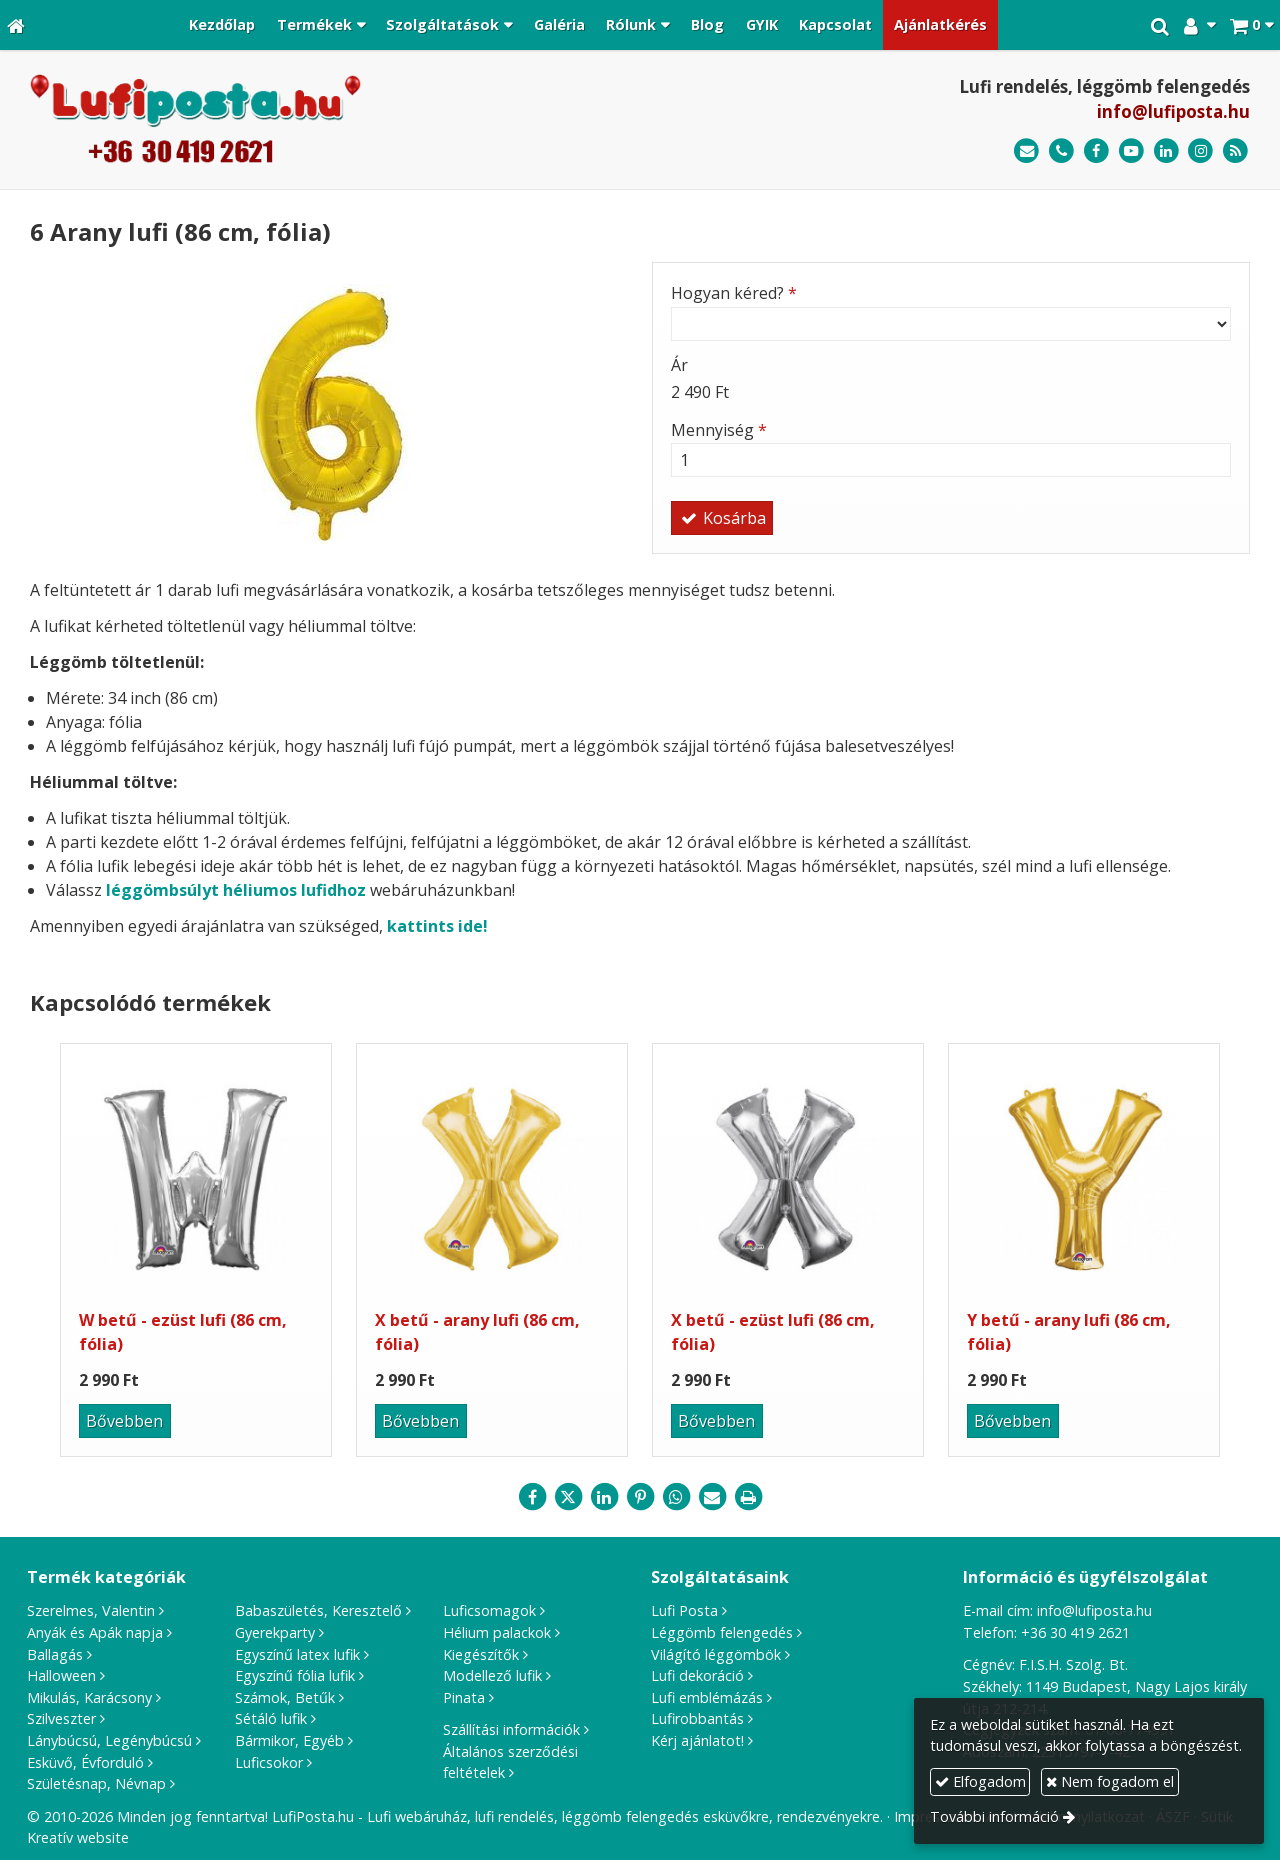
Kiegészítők (481, 1654)
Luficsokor (269, 1762)
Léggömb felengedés (722, 1632)
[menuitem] (222, 25)
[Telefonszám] (1061, 151)
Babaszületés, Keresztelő (318, 1610)
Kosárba (722, 518)
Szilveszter (61, 1718)
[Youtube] (1131, 151)
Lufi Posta (684, 1610)
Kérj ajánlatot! (697, 1740)
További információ (994, 1816)
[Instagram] (1200, 151)
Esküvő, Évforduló (85, 1762)
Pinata (464, 1697)
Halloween (61, 1675)
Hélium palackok (497, 1632)
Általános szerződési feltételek (510, 1762)
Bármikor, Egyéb (289, 1740)
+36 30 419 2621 (1075, 1632)
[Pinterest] (640, 1497)
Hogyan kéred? (734, 293)
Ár (679, 365)
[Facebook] (1096, 151)
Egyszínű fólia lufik (295, 1675)
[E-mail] (1026, 151)
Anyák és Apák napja (95, 1632)
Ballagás (55, 1654)
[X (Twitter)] (568, 1497)
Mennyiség (719, 430)
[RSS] (1235, 151)
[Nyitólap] (16, 25)
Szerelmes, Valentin (91, 1610)
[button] (1251, 25)
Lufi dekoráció (697, 1675)
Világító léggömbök (716, 1654)
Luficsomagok (489, 1610)
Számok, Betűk (285, 1697)
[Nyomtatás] (748, 1497)
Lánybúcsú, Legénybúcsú (109, 1740)
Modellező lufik (492, 1675)
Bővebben (124, 1421)
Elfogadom (980, 1781)
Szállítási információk (511, 1729)
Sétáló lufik (271, 1718)
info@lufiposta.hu (1173, 111)
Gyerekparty (275, 1632)
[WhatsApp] (676, 1497)
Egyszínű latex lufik (297, 1654)
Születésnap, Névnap (96, 1783)
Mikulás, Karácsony (89, 1697)
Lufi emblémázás (707, 1697)
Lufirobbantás (697, 1718)
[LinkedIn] (1166, 151)
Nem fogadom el (1110, 1781)
